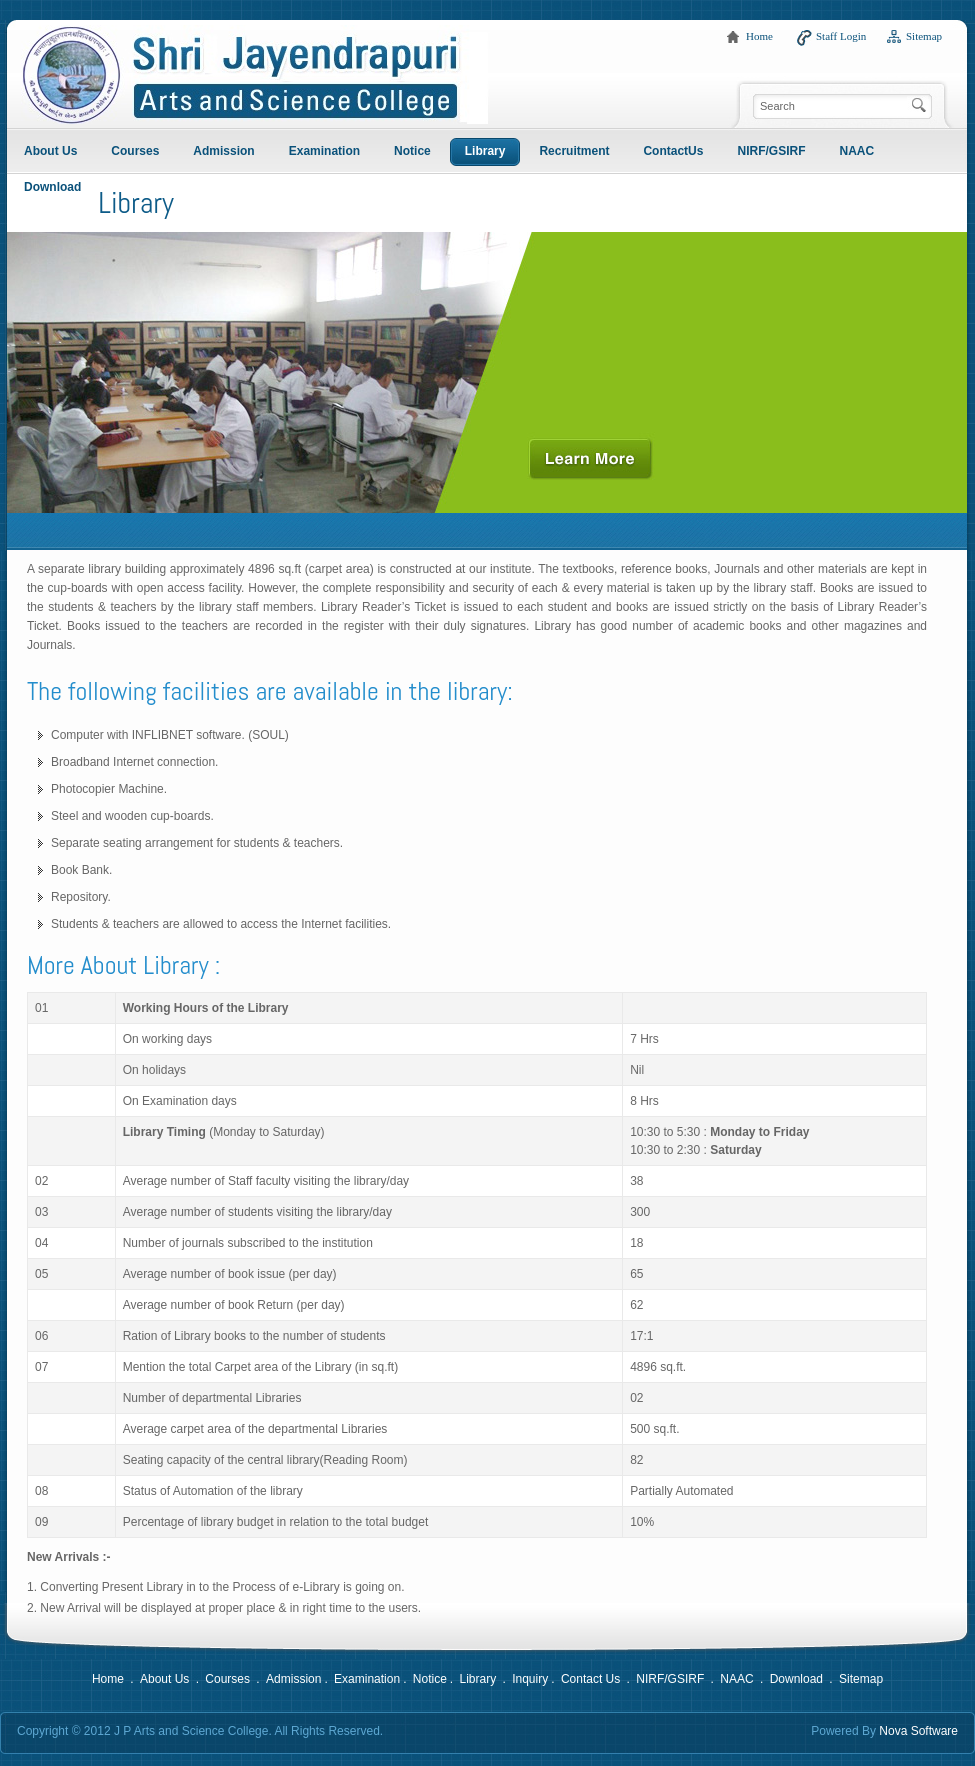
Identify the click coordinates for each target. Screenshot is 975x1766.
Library (477, 1679)
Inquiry (530, 1679)
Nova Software (918, 1731)
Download (796, 1679)
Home (759, 36)
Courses (227, 1679)
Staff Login (841, 36)
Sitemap (924, 36)
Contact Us (590, 1679)
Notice (430, 1679)
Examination (367, 1679)
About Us (164, 1679)
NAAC (736, 1679)
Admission (293, 1679)
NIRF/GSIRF (670, 1679)
